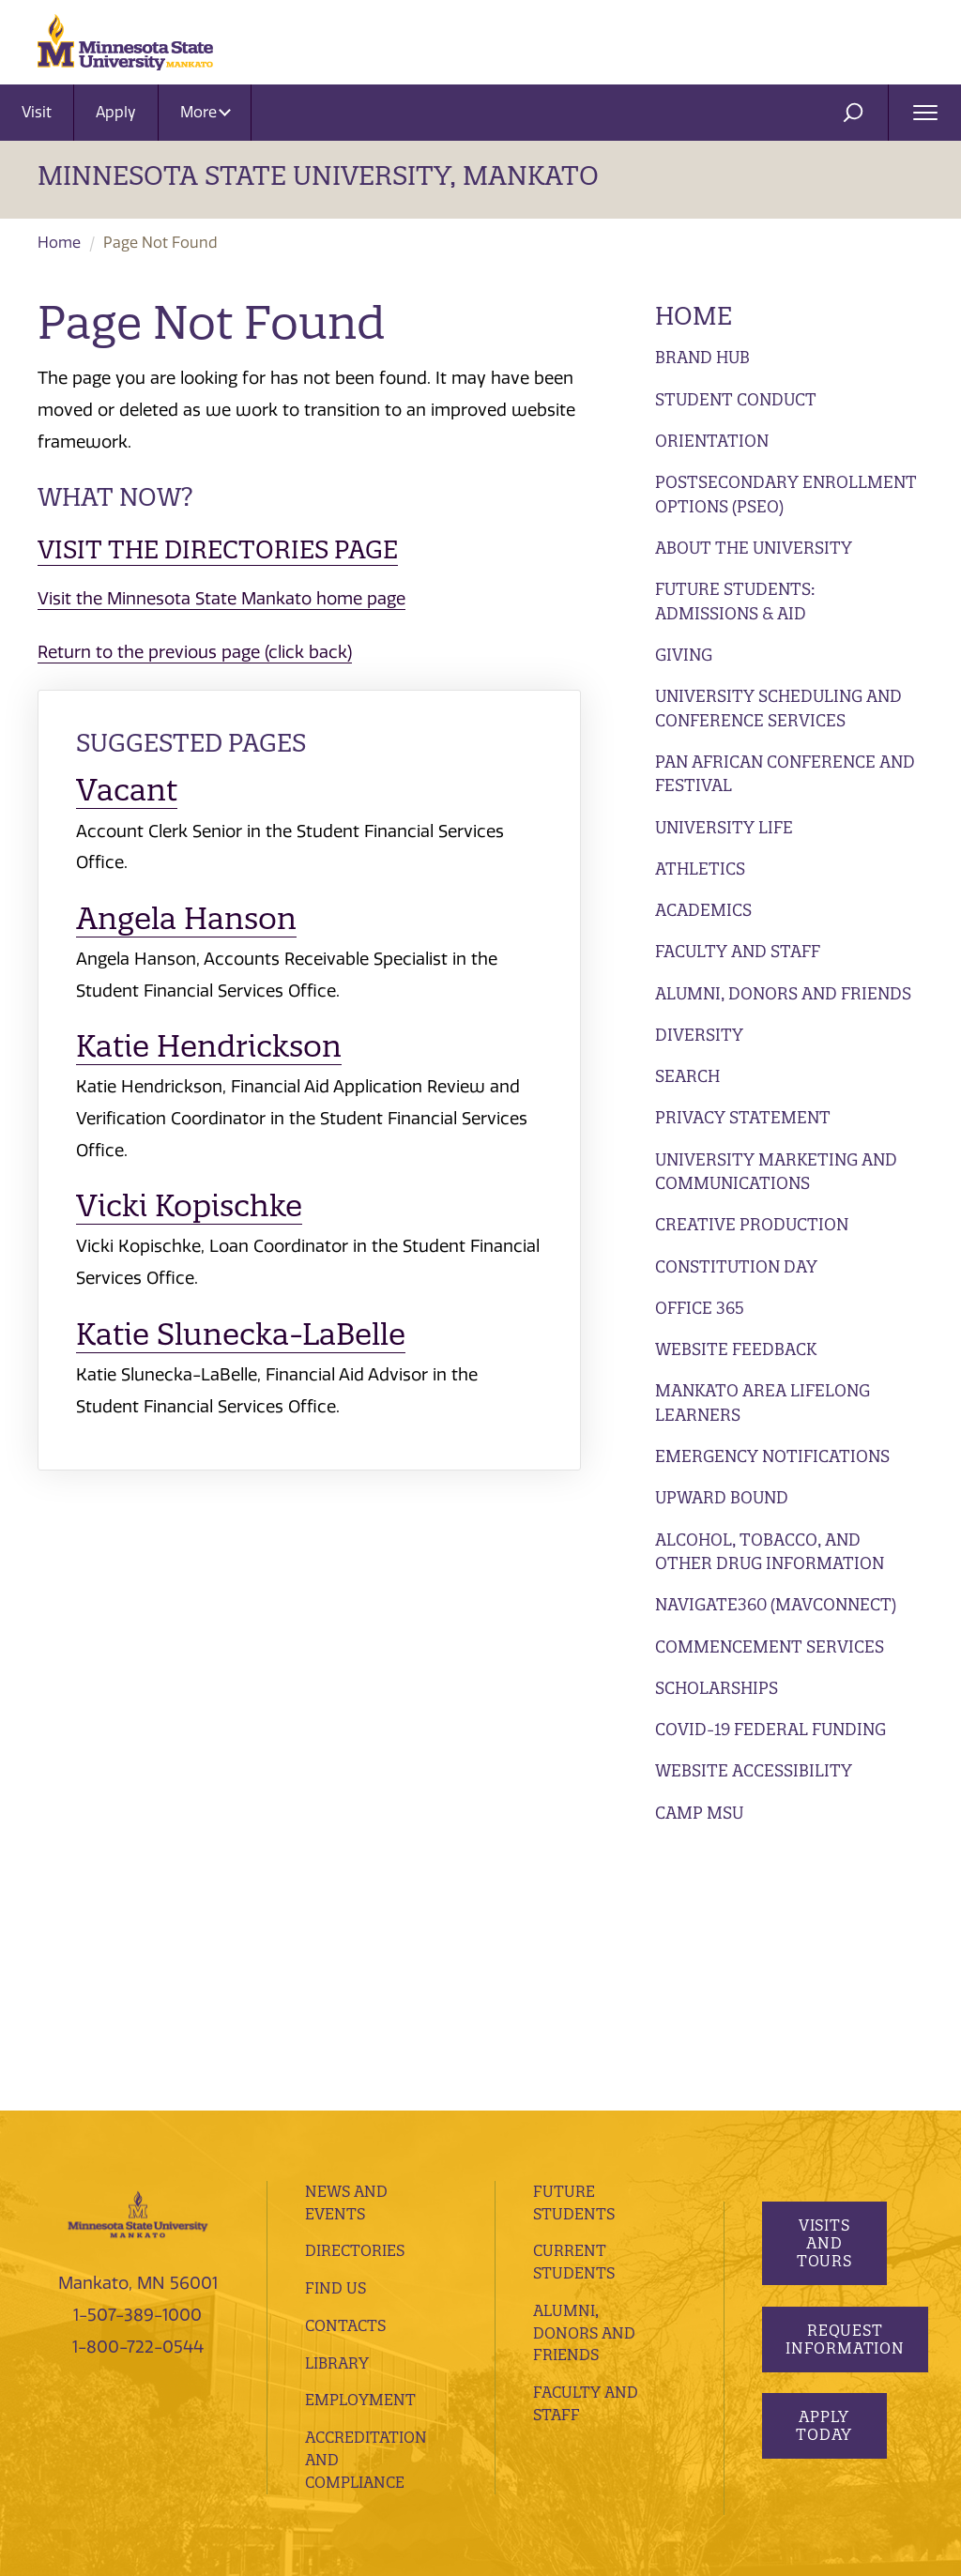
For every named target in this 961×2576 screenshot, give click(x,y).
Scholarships (716, 1688)
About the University (753, 547)
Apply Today (824, 2171)
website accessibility (160, 2400)
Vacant (126, 789)
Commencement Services (769, 1646)
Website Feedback (735, 1349)
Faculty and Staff (737, 951)
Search (687, 1076)
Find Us (335, 2032)
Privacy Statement (743, 1117)
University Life (724, 827)
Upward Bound (721, 1497)
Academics (703, 910)
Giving (683, 654)
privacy (411, 2374)
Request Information (845, 2083)
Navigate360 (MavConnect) (775, 1604)
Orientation (712, 440)
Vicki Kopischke (189, 1205)
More (205, 112)
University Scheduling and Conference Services (778, 708)
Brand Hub (702, 357)
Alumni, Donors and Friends (783, 993)
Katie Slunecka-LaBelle (240, 1334)
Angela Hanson (186, 918)
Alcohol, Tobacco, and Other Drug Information (769, 1552)
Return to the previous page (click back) (195, 652)
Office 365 (699, 1308)
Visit (37, 112)
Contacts (345, 2070)
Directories (354, 1996)
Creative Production (751, 1224)
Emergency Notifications (772, 1456)
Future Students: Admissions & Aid (735, 601)
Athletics (700, 868)
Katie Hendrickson (209, 1046)
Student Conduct (735, 399)
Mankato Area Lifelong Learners (762, 1402)
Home (59, 243)
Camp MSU (699, 1812)
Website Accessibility (753, 1770)
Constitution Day (736, 1266)
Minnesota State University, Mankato (318, 175)
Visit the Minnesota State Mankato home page (221, 598)
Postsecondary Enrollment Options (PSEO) (786, 494)
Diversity (699, 1034)
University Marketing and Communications (776, 1172)
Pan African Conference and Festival (785, 774)
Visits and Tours (823, 1988)
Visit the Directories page (218, 549)
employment (360, 2145)
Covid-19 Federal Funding (770, 1729)
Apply (116, 112)
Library (337, 2107)
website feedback (300, 2400)
